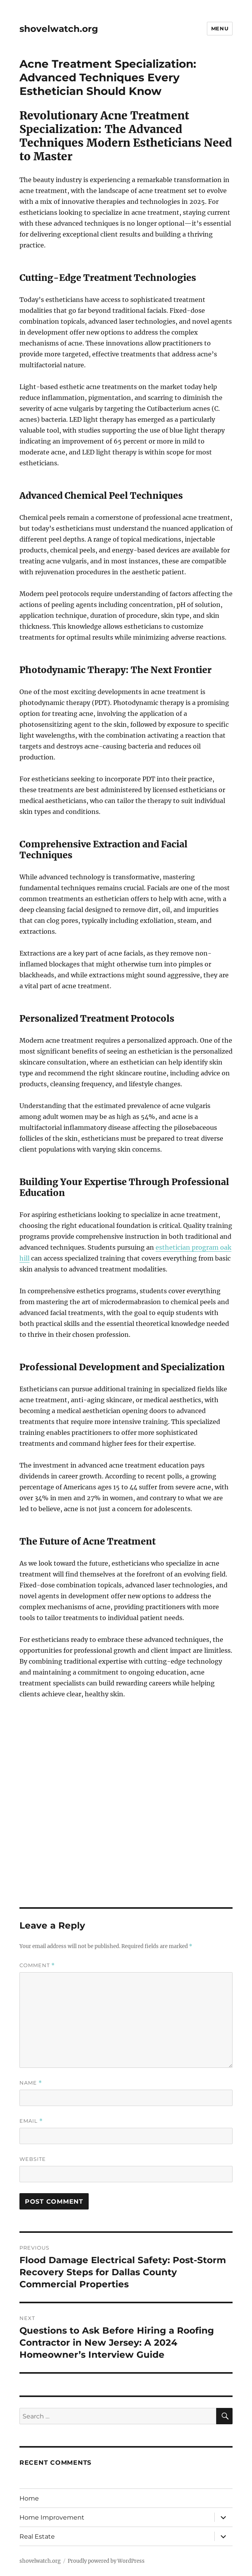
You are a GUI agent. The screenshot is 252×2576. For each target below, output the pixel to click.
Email (31, 2121)
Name (30, 2083)
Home (29, 2498)
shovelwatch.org (58, 28)
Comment (37, 1965)
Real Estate (37, 2536)
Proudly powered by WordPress (106, 2561)
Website (32, 2159)
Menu (219, 28)
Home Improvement (51, 2517)
